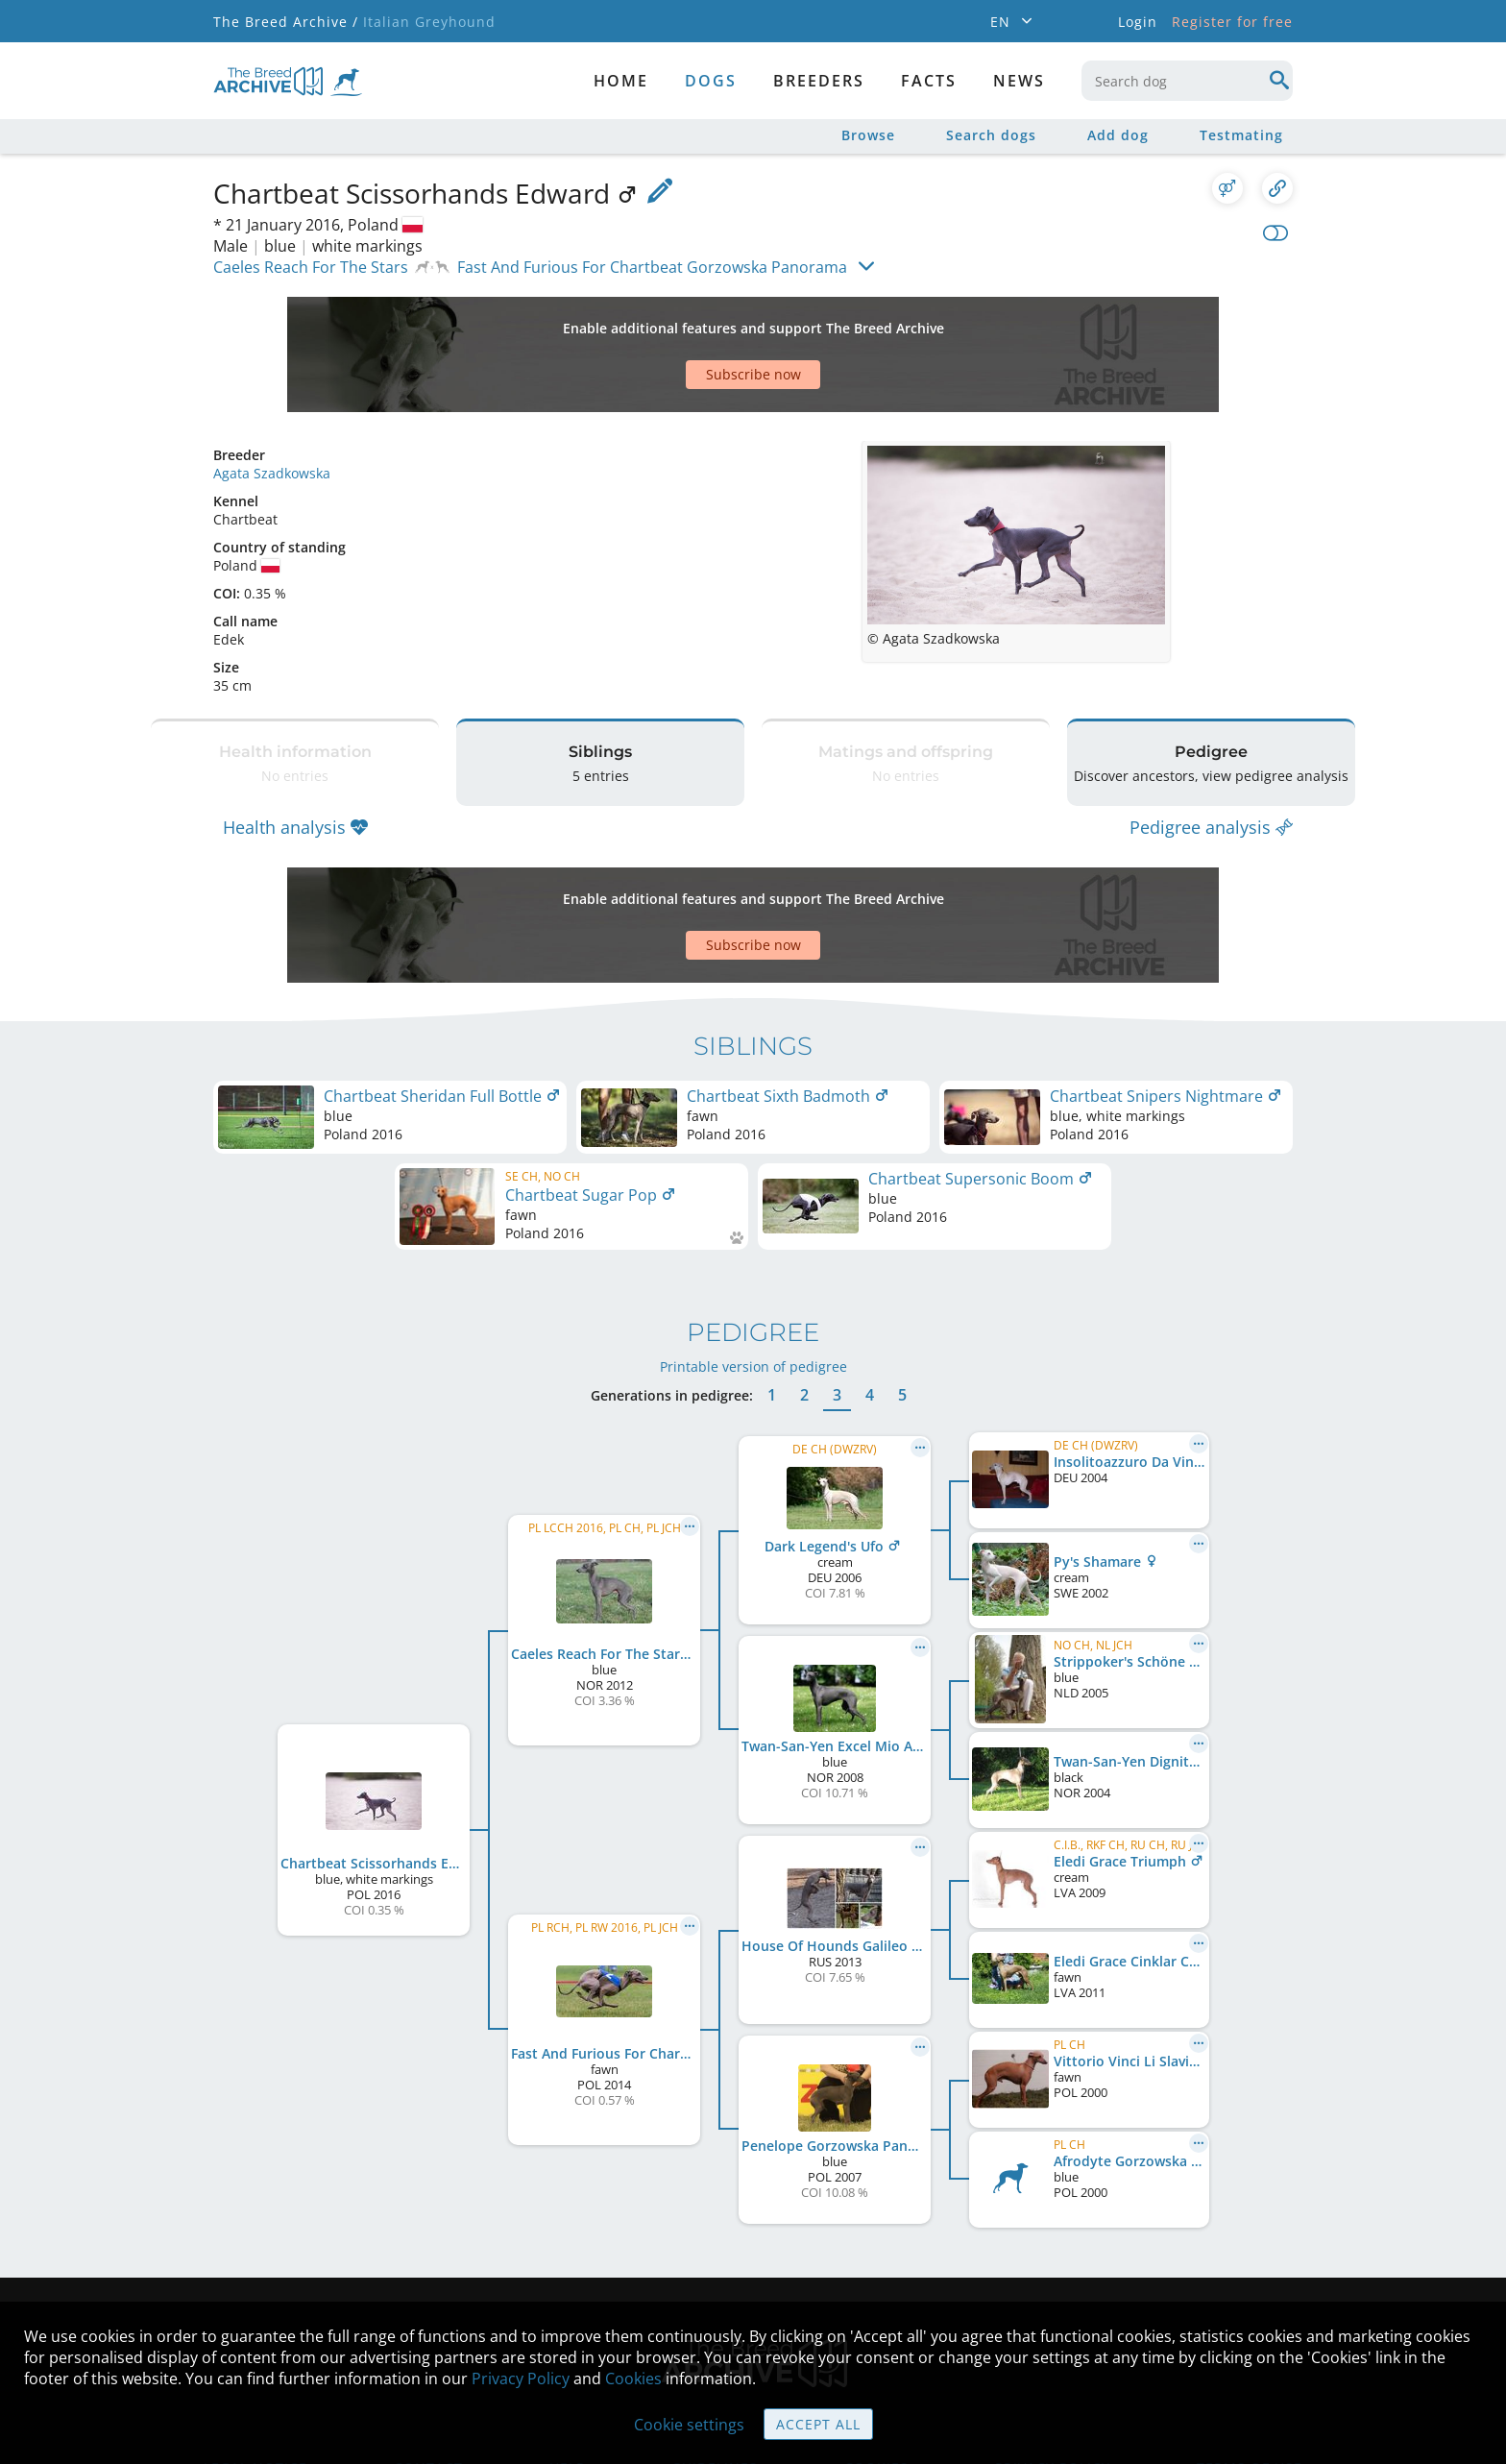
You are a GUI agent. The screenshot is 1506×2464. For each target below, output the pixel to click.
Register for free (1232, 21)
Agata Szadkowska (271, 406)
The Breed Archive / (285, 21)
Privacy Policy (521, 2378)
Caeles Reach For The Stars (310, 267)
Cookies (633, 2378)
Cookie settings (689, 2424)
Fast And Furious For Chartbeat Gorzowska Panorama (652, 267)
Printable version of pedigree (753, 1251)
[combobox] (1187, 81)
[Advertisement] (679, 321)
